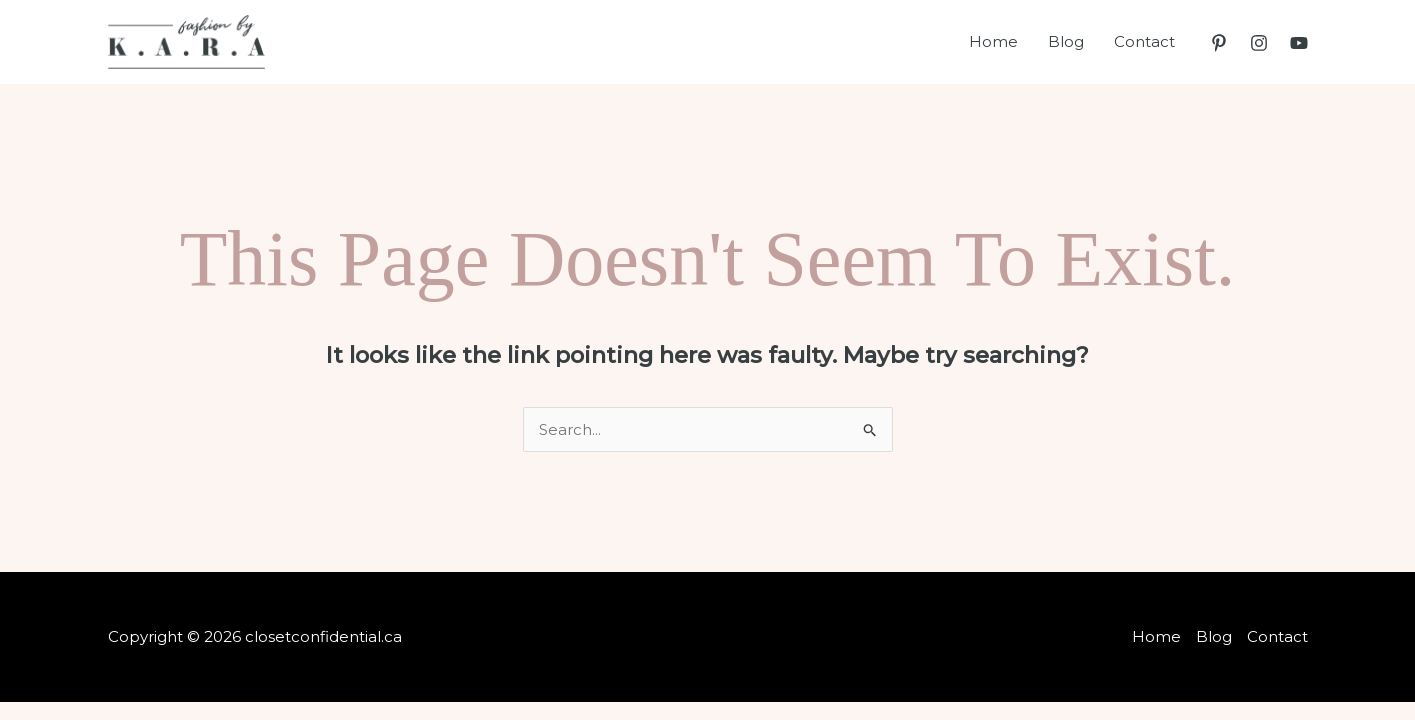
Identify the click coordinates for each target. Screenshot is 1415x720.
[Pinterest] (1219, 43)
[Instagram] (1259, 43)
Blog (1066, 41)
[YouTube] (1299, 43)
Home (993, 41)
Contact (1144, 41)
